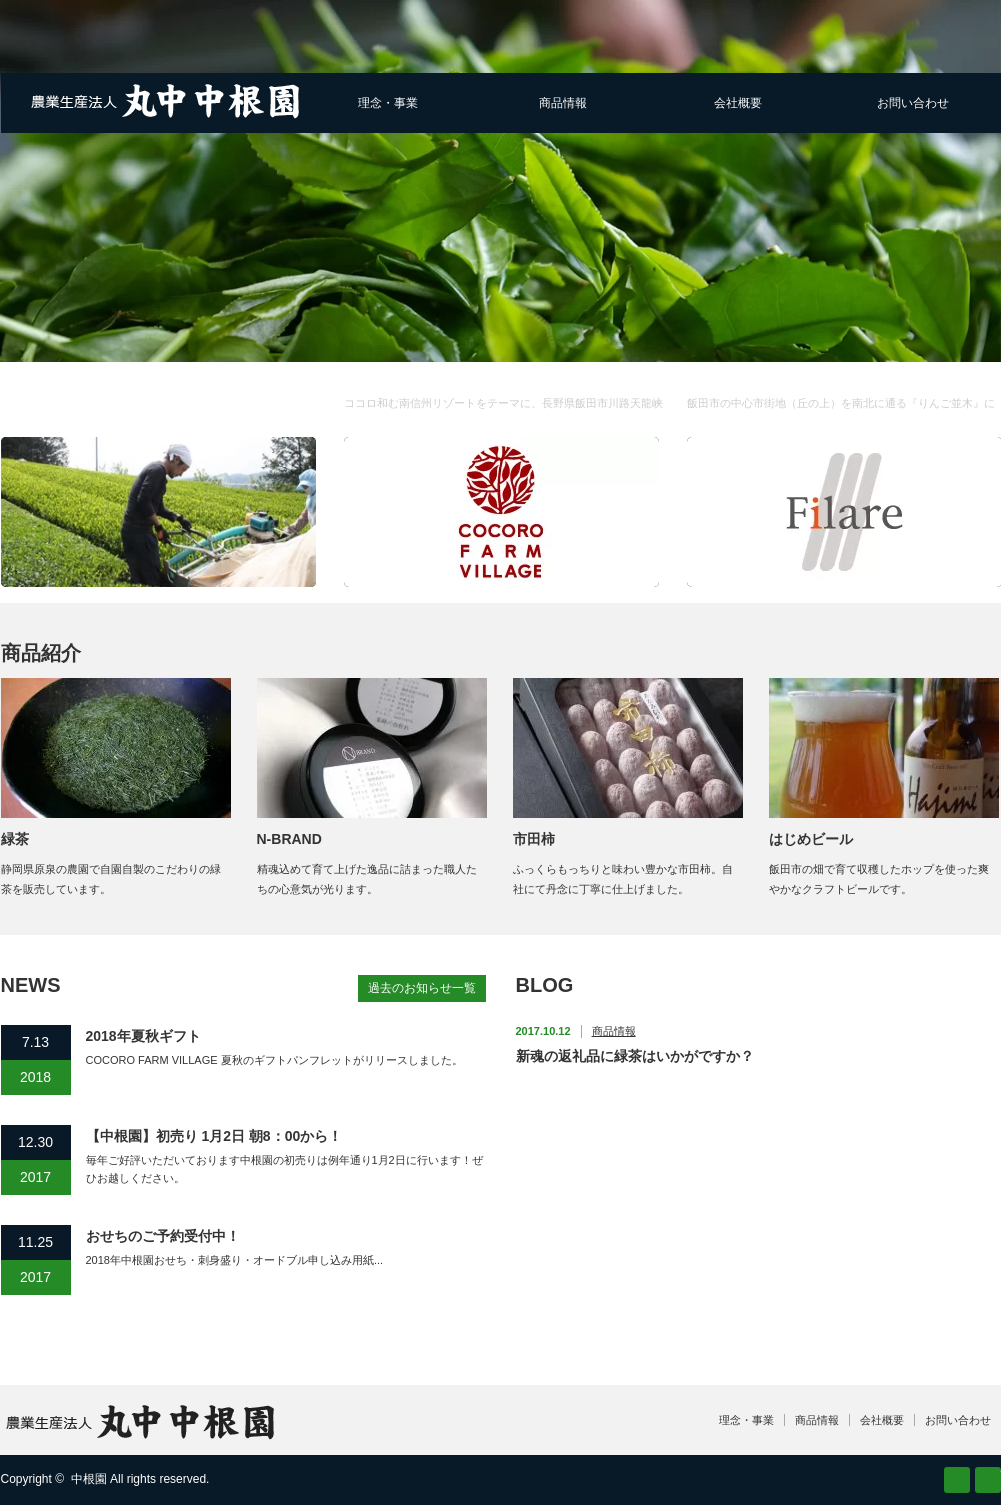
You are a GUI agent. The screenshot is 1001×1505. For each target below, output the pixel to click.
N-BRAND (289, 839)
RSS (957, 1480)
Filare (843, 414)
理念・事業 (388, 103)
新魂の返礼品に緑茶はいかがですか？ (635, 1056)
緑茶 (15, 839)
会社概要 (738, 103)
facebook (988, 1480)
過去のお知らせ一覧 (422, 988)
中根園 (89, 1479)
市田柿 (534, 839)
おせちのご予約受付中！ (163, 1236)
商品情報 (563, 103)
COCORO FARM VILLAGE (505, 414)
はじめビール (811, 839)
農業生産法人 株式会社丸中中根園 (113, 394)
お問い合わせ (913, 103)
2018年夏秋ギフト (143, 1036)
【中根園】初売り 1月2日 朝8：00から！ (214, 1136)
